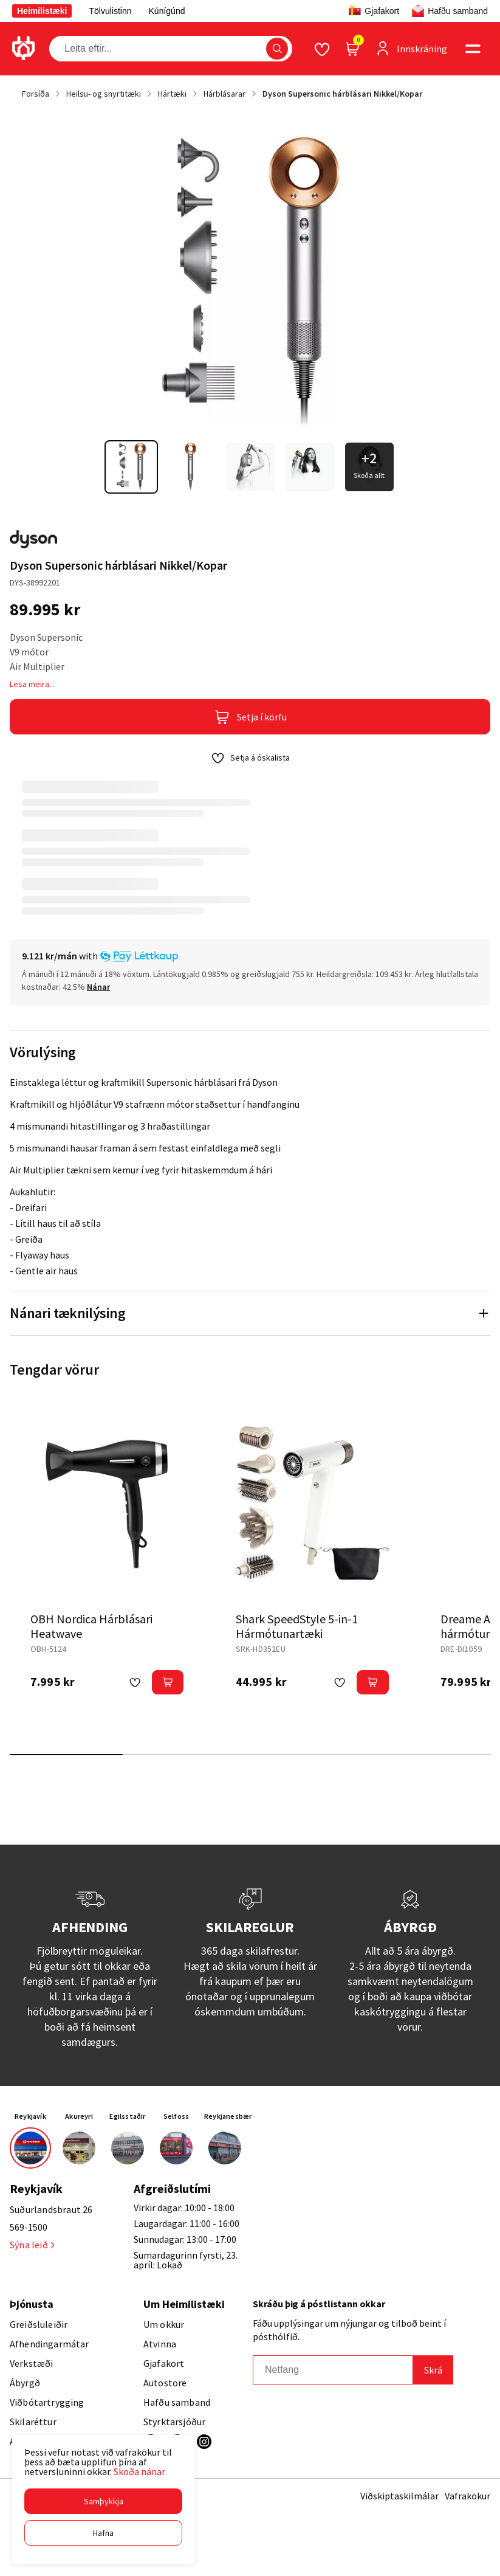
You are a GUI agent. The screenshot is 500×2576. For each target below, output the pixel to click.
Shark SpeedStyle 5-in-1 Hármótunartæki (297, 1626)
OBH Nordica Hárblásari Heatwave (91, 1626)
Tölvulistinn (110, 11)
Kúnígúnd (167, 11)
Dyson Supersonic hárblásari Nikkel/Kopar (342, 93)
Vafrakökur (467, 2496)
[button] (103, 2501)
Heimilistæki (42, 11)
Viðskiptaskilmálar (399, 2496)
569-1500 (28, 2227)
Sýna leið (32, 2245)
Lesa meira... (32, 684)
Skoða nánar (139, 2471)
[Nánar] (98, 986)
